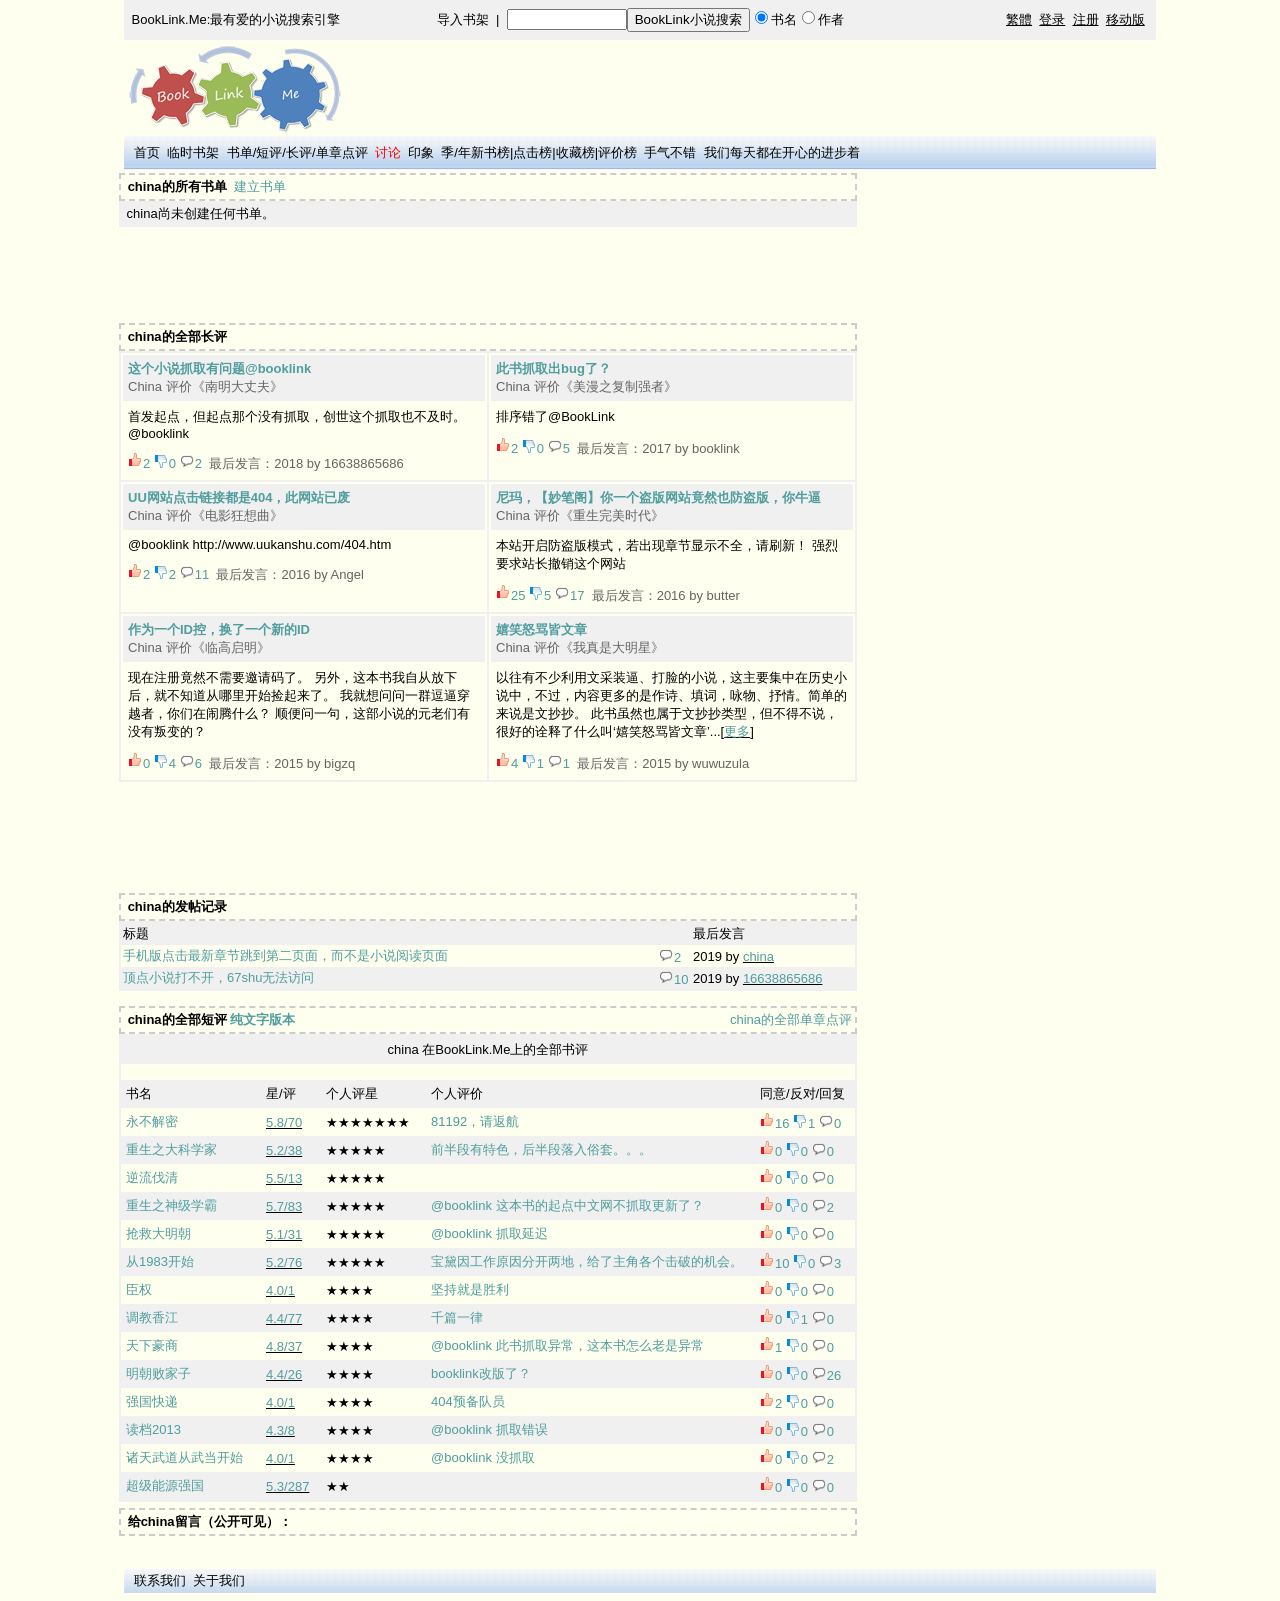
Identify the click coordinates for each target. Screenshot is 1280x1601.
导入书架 (463, 19)
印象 (421, 152)
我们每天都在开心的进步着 (782, 152)
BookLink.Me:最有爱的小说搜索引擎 (236, 19)
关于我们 (219, 1580)
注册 (1086, 19)
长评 (299, 152)
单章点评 (342, 152)
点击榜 (532, 152)
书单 (240, 152)
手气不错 (670, 152)
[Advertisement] (486, 275)
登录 (1052, 19)
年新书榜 (484, 152)
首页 (147, 152)
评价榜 (617, 152)
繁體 (1019, 19)
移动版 (1125, 19)
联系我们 (160, 1580)
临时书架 (193, 152)
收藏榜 (575, 152)
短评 (269, 152)
